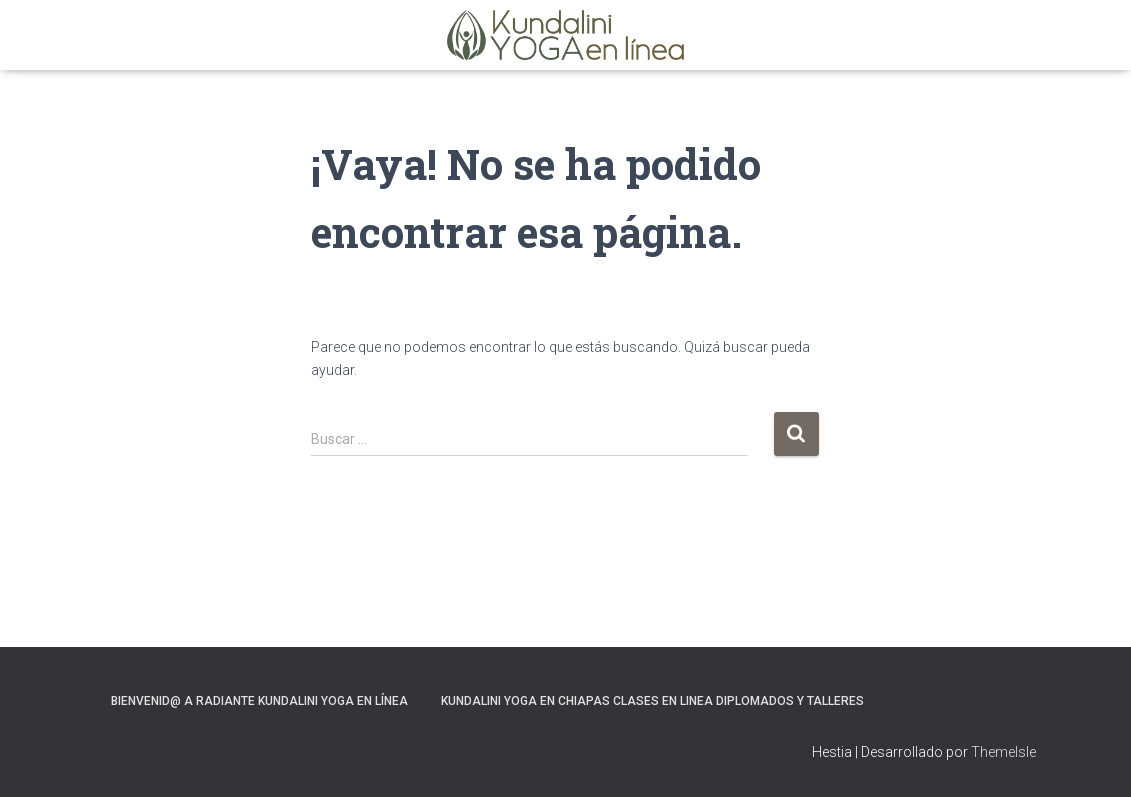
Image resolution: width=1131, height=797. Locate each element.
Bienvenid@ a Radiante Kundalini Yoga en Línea (259, 701)
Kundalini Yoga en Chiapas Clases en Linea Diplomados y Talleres (652, 701)
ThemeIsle (1003, 752)
